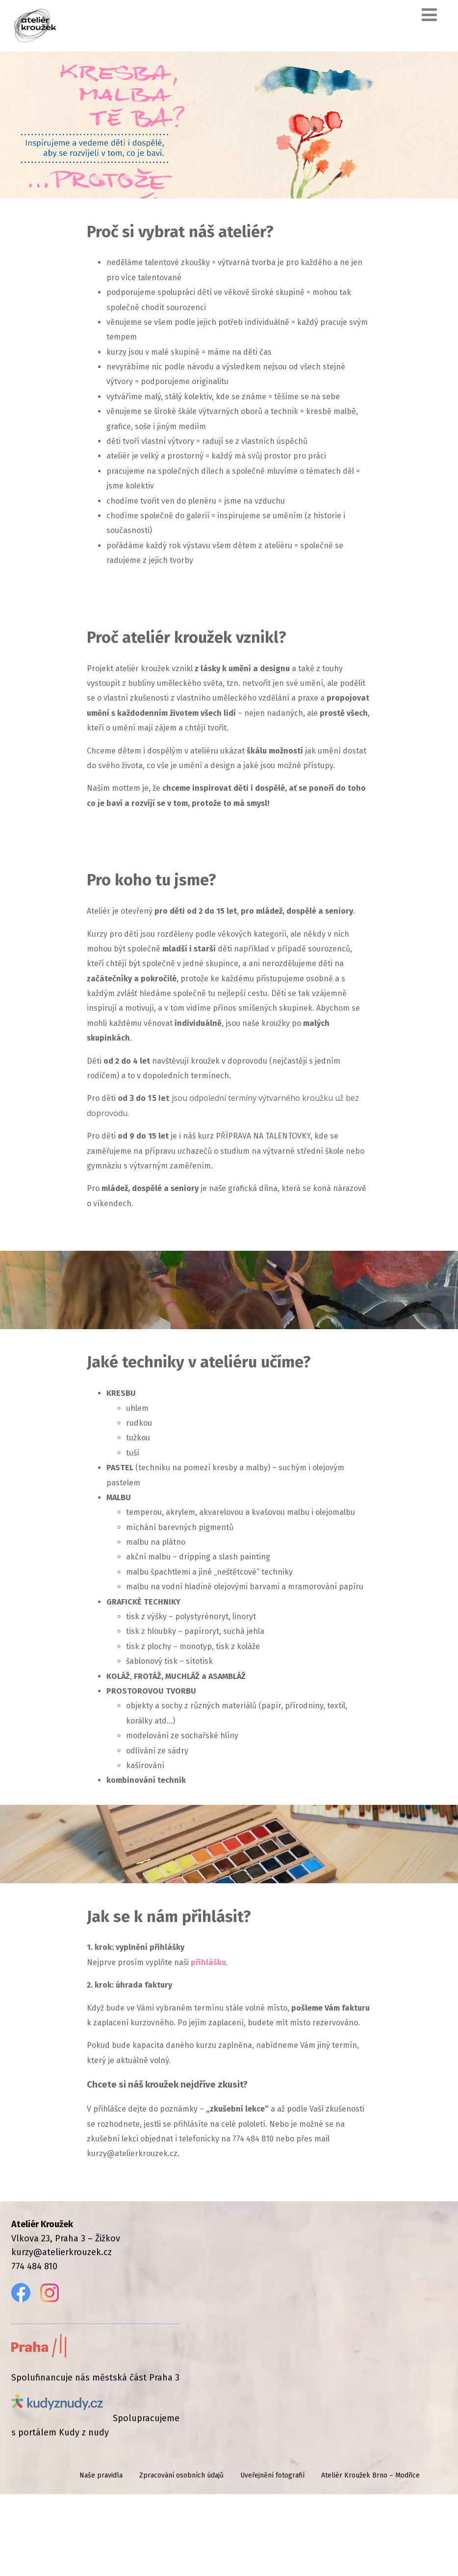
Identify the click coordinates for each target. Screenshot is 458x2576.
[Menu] (429, 15)
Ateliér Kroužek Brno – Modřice (370, 2557)
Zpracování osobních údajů (181, 2557)
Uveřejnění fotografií (272, 2557)
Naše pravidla (101, 2557)
